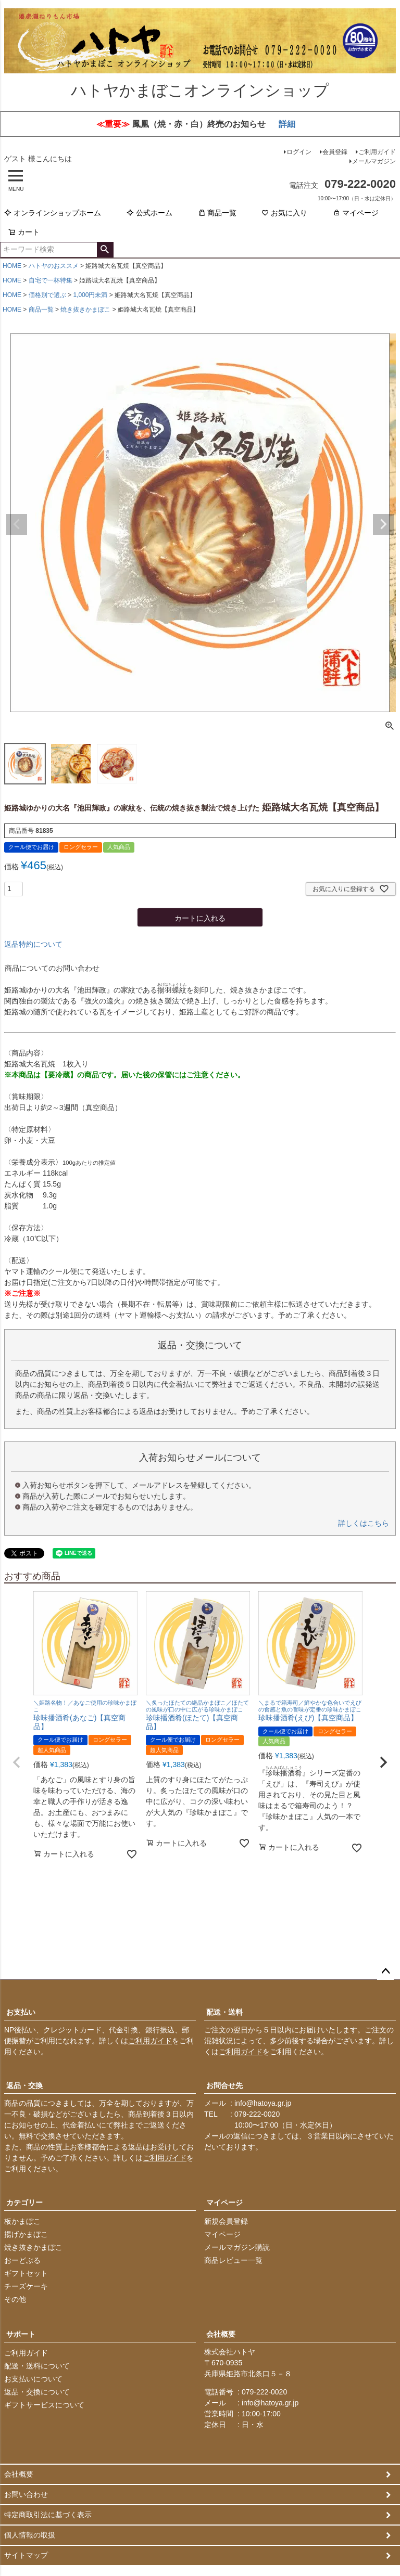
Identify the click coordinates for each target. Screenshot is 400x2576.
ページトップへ (385, 1973)
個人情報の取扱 (29, 2536)
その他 (15, 2301)
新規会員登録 (226, 2223)
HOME (12, 267)
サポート (20, 2336)
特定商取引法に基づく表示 (48, 2516)
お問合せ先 (224, 2087)
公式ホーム (149, 214)
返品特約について (33, 946)
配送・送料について (37, 2367)
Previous (16, 525)
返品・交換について (37, 2393)
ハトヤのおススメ (54, 267)
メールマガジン (374, 162)
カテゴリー (24, 2204)
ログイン (298, 153)
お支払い (20, 2014)
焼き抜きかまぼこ (85, 310)
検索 (105, 250)
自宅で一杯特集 (50, 281)
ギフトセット (26, 2275)
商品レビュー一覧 (233, 2262)
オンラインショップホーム (52, 214)
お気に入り (284, 214)
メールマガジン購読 (237, 2249)
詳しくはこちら (363, 1525)
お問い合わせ (26, 2496)
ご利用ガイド (377, 153)
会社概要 (220, 2336)
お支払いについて (33, 2380)
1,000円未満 (90, 296)
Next (383, 525)
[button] (16, 1763)
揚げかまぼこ (26, 2236)
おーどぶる (22, 2262)
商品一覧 (217, 214)
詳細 (287, 124)
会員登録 (334, 153)
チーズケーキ (26, 2288)
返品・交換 (24, 2087)
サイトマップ (26, 2557)
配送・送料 (224, 2014)
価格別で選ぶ (47, 296)
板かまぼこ (22, 2223)
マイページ (356, 214)
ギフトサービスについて (44, 2406)
